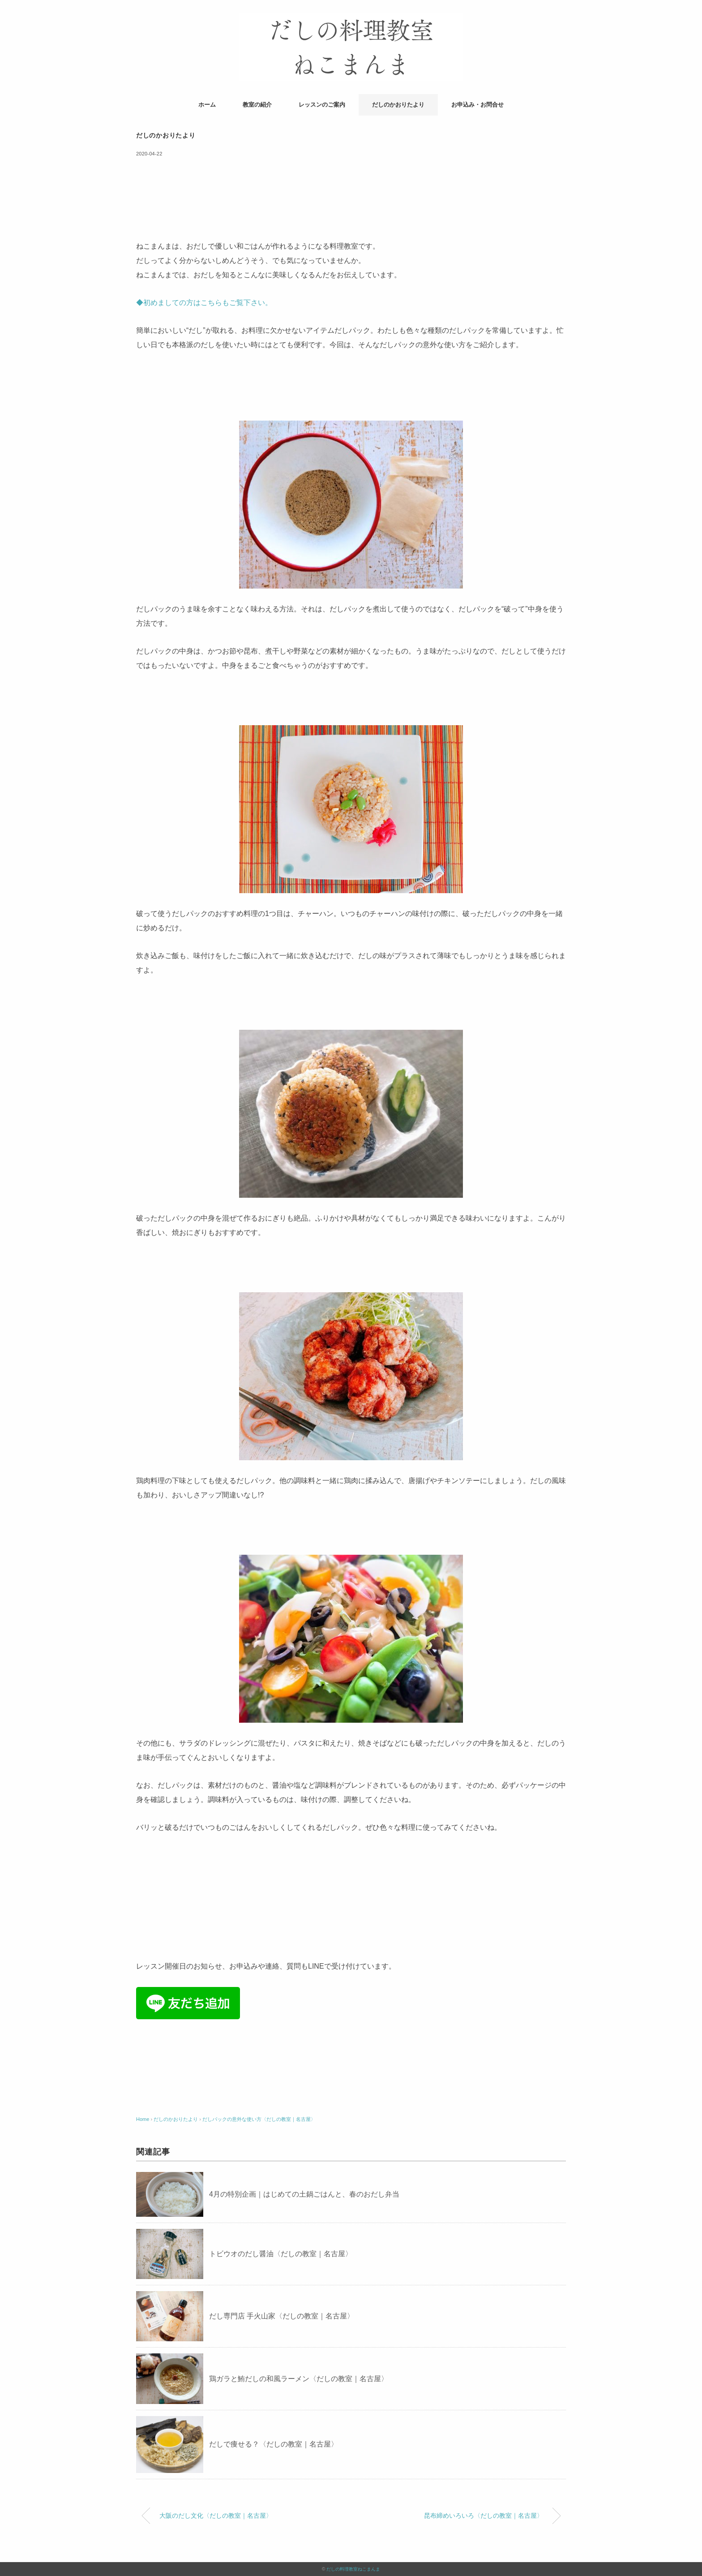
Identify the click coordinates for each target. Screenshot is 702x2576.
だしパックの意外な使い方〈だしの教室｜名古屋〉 (259, 2119)
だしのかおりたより (398, 104)
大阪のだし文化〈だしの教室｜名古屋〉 (215, 2515)
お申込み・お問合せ (477, 104)
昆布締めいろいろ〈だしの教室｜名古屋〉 (483, 2515)
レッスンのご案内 (322, 104)
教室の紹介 (257, 104)
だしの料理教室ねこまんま (353, 2569)
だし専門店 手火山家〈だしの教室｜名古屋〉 (281, 2316)
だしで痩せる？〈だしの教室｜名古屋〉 (273, 2444)
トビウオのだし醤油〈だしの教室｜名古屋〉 (280, 2254)
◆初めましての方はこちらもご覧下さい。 (204, 302)
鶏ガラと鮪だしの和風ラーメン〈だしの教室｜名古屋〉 (298, 2378)
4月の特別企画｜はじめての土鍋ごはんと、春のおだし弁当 (304, 2194)
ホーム (207, 104)
